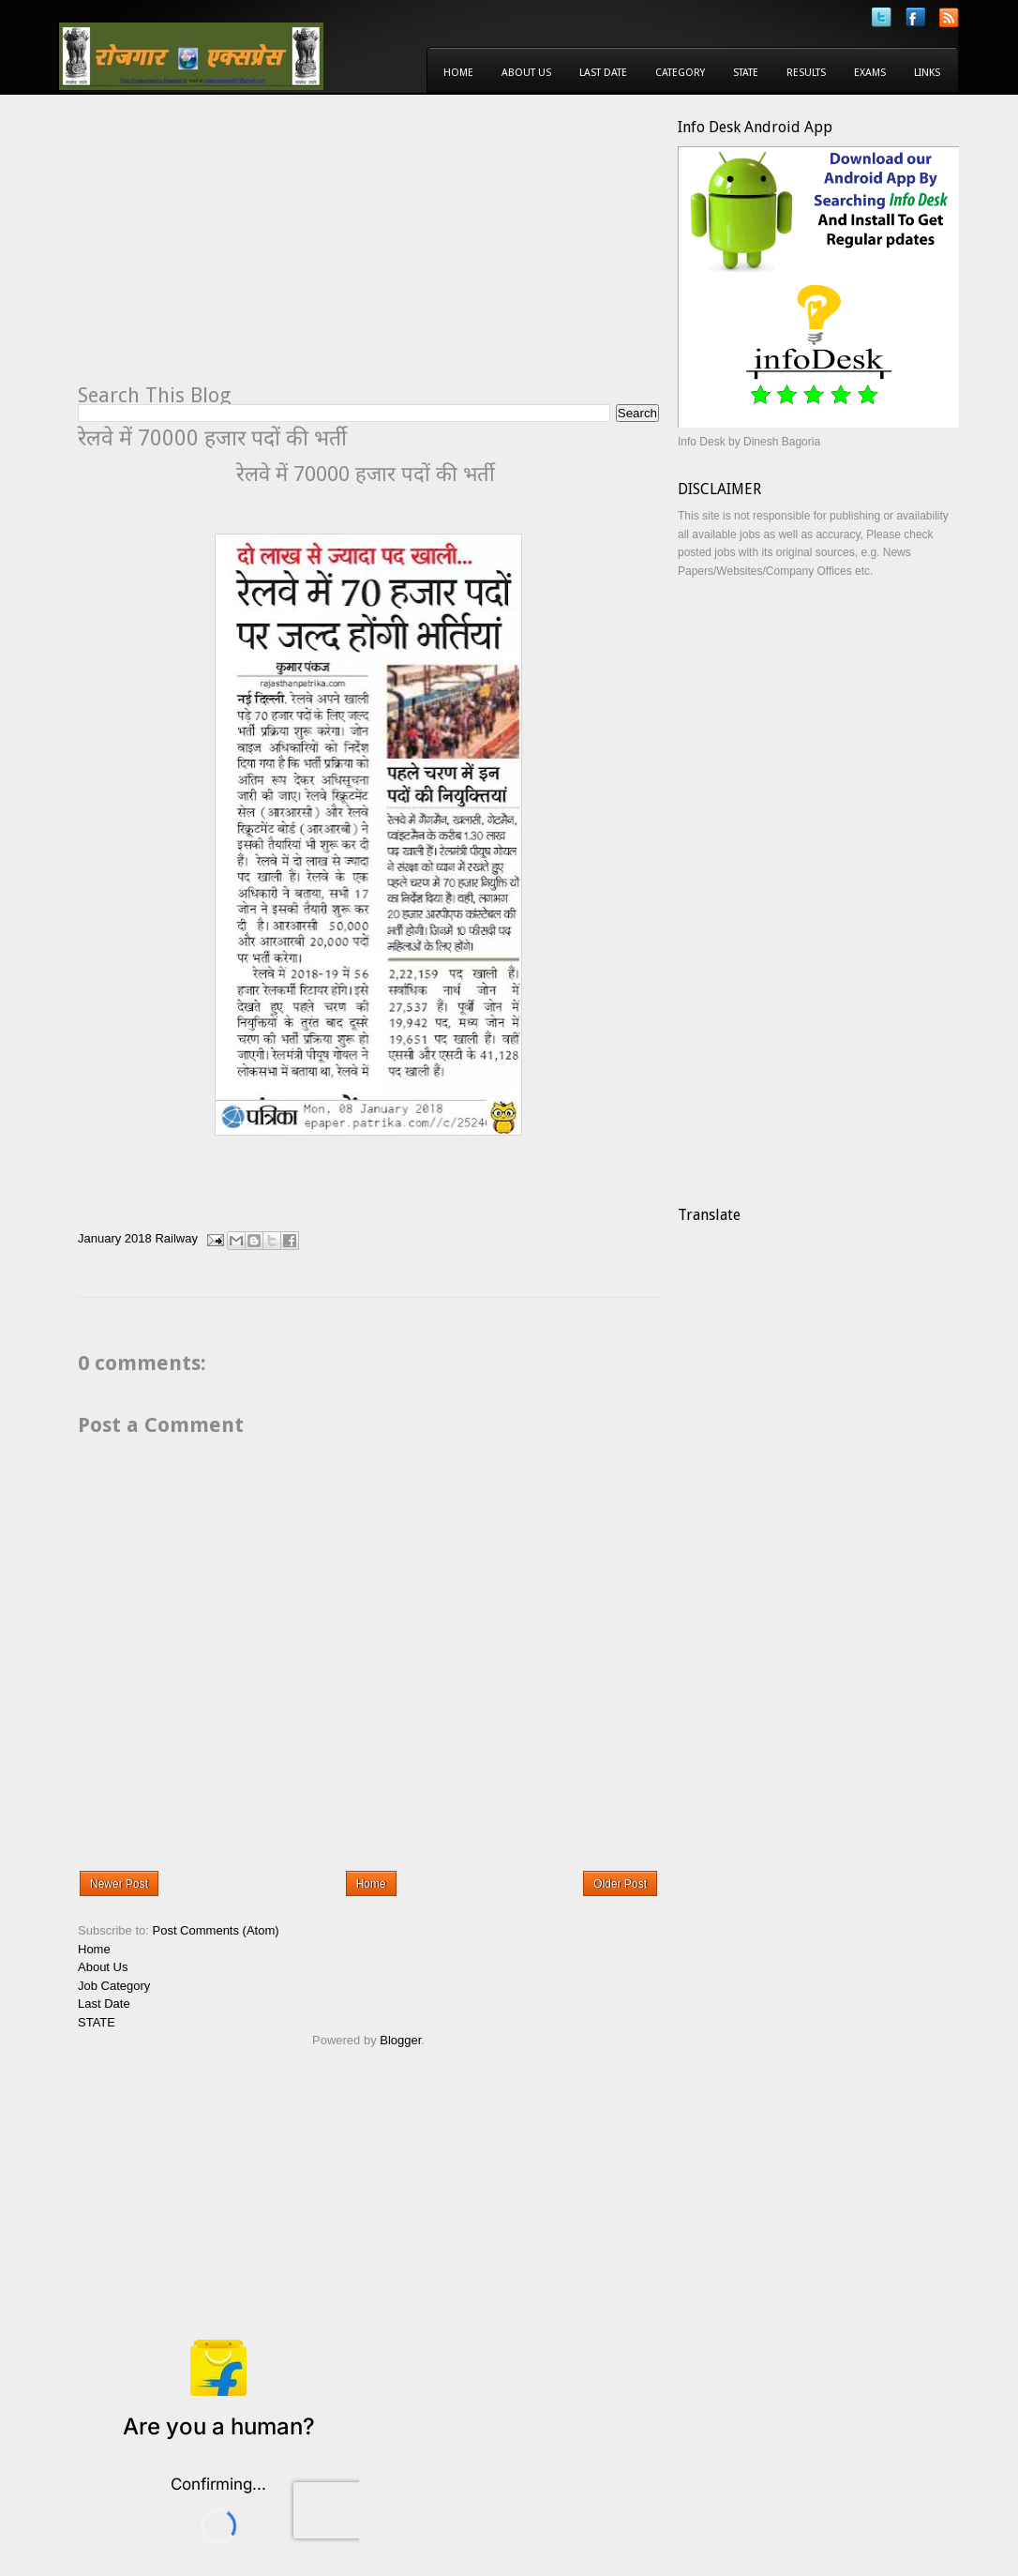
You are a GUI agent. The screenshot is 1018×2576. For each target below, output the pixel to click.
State (745, 73)
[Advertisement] (235, 249)
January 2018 (115, 1239)
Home (458, 73)
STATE (96, 2022)
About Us (526, 73)
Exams (870, 73)
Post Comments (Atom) (216, 1930)
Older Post (620, 1884)
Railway (176, 1239)
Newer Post (119, 1884)
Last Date (603, 73)
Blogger (400, 2040)
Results (806, 73)
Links (927, 73)
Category (680, 73)
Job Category (114, 1986)
